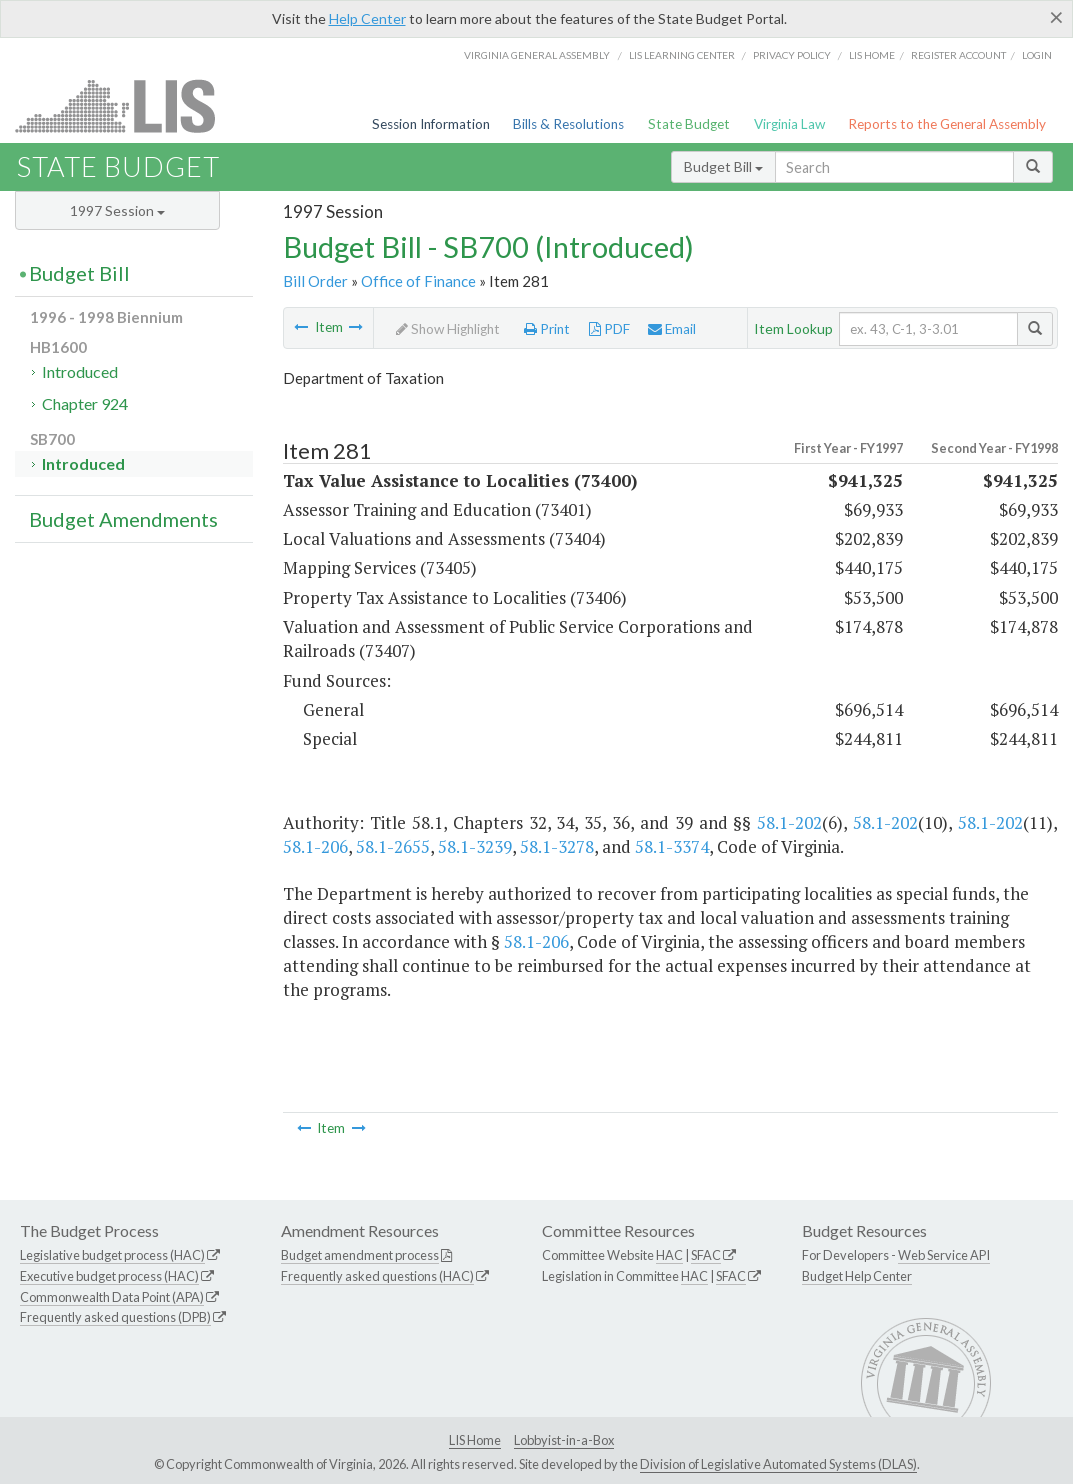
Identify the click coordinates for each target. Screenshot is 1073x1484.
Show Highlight (448, 329)
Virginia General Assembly (537, 55)
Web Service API (944, 1255)
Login (1037, 55)
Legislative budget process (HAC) (112, 1255)
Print (547, 329)
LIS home (872, 55)
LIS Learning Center (682, 55)
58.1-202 (789, 822)
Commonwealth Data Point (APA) (112, 1297)
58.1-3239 (475, 846)
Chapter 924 (85, 403)
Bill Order (315, 281)
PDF (609, 329)
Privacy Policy (792, 55)
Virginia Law (789, 124)
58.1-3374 (672, 846)
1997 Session (117, 210)
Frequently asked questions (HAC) (377, 1276)
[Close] (1056, 17)
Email (672, 329)
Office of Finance (418, 281)
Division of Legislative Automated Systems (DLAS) (778, 1464)
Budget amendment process (360, 1255)
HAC (669, 1255)
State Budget (689, 124)
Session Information (431, 124)
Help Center (367, 18)
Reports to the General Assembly (947, 124)
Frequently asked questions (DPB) (115, 1317)
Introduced (80, 371)
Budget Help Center (857, 1276)
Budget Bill (723, 166)
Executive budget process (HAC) (109, 1276)
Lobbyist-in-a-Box (564, 1440)
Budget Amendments (123, 519)
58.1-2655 (393, 846)
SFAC (706, 1255)
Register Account (958, 55)
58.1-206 (315, 846)
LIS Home (475, 1440)
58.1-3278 (557, 846)
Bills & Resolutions (568, 124)
